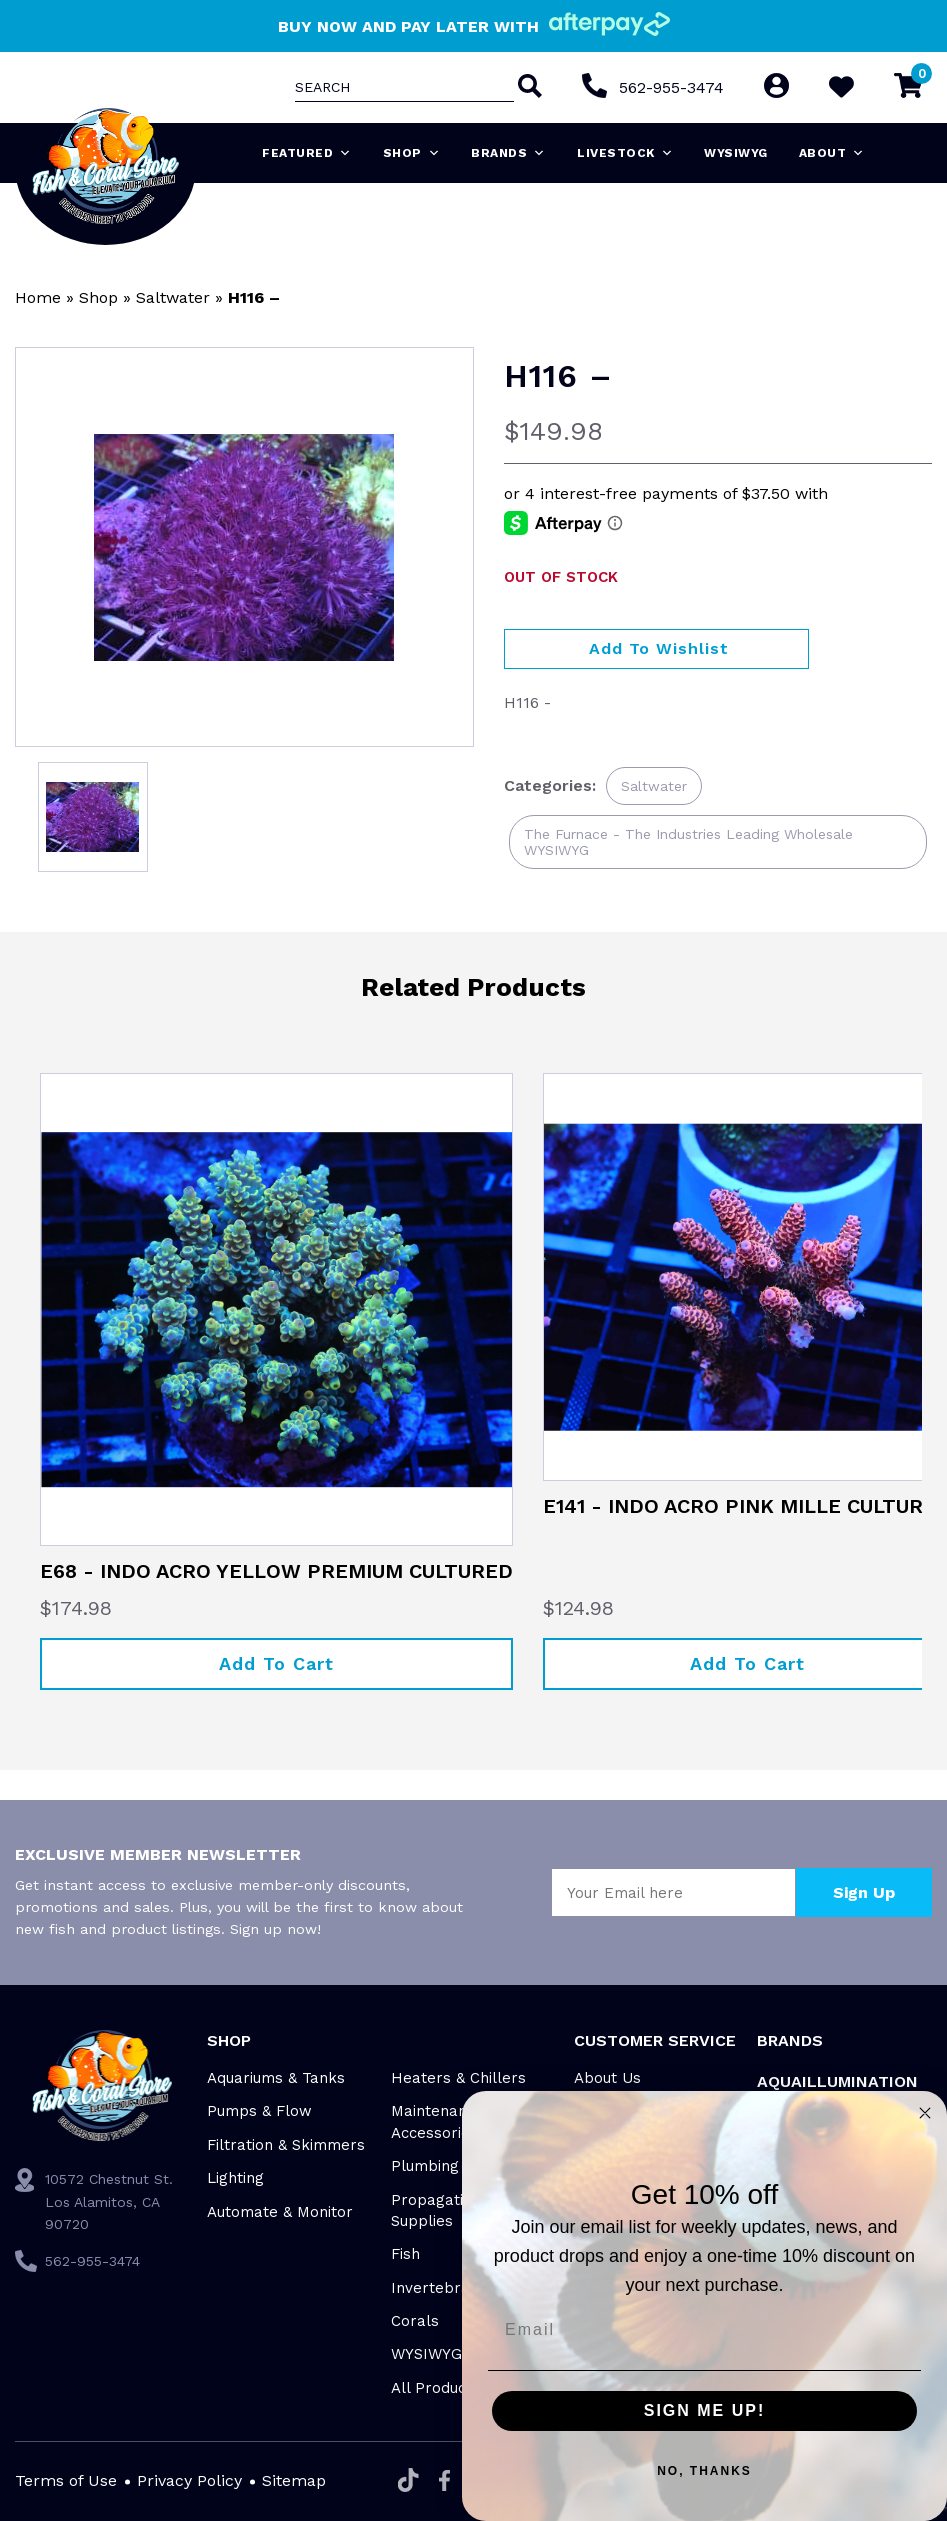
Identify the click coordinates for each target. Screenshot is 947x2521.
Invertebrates (442, 2288)
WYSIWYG (736, 153)
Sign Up (864, 1892)
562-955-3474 (671, 87)
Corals (415, 2321)
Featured (307, 153)
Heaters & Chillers (458, 2078)
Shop (412, 153)
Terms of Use (66, 2480)
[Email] (704, 2330)
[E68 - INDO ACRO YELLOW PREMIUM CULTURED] (276, 1309)
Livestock (625, 153)
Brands (508, 153)
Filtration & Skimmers (286, 2145)
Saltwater (173, 297)
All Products (435, 2388)
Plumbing (425, 2166)
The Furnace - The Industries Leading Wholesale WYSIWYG (688, 842)
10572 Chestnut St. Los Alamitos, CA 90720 (109, 2201)
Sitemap (294, 2480)
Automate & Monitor (280, 2212)
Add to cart (276, 1663)
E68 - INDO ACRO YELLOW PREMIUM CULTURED (276, 1571)
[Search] (528, 88)
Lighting (235, 2178)
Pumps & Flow (259, 2111)
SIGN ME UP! (705, 2410)
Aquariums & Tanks (276, 2078)
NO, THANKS (704, 2471)
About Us (607, 2078)
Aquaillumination (837, 2081)
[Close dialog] (925, 2113)
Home (38, 297)
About (832, 153)
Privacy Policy (189, 2480)
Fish (405, 2254)
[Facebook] (444, 2482)
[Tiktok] (408, 2481)
